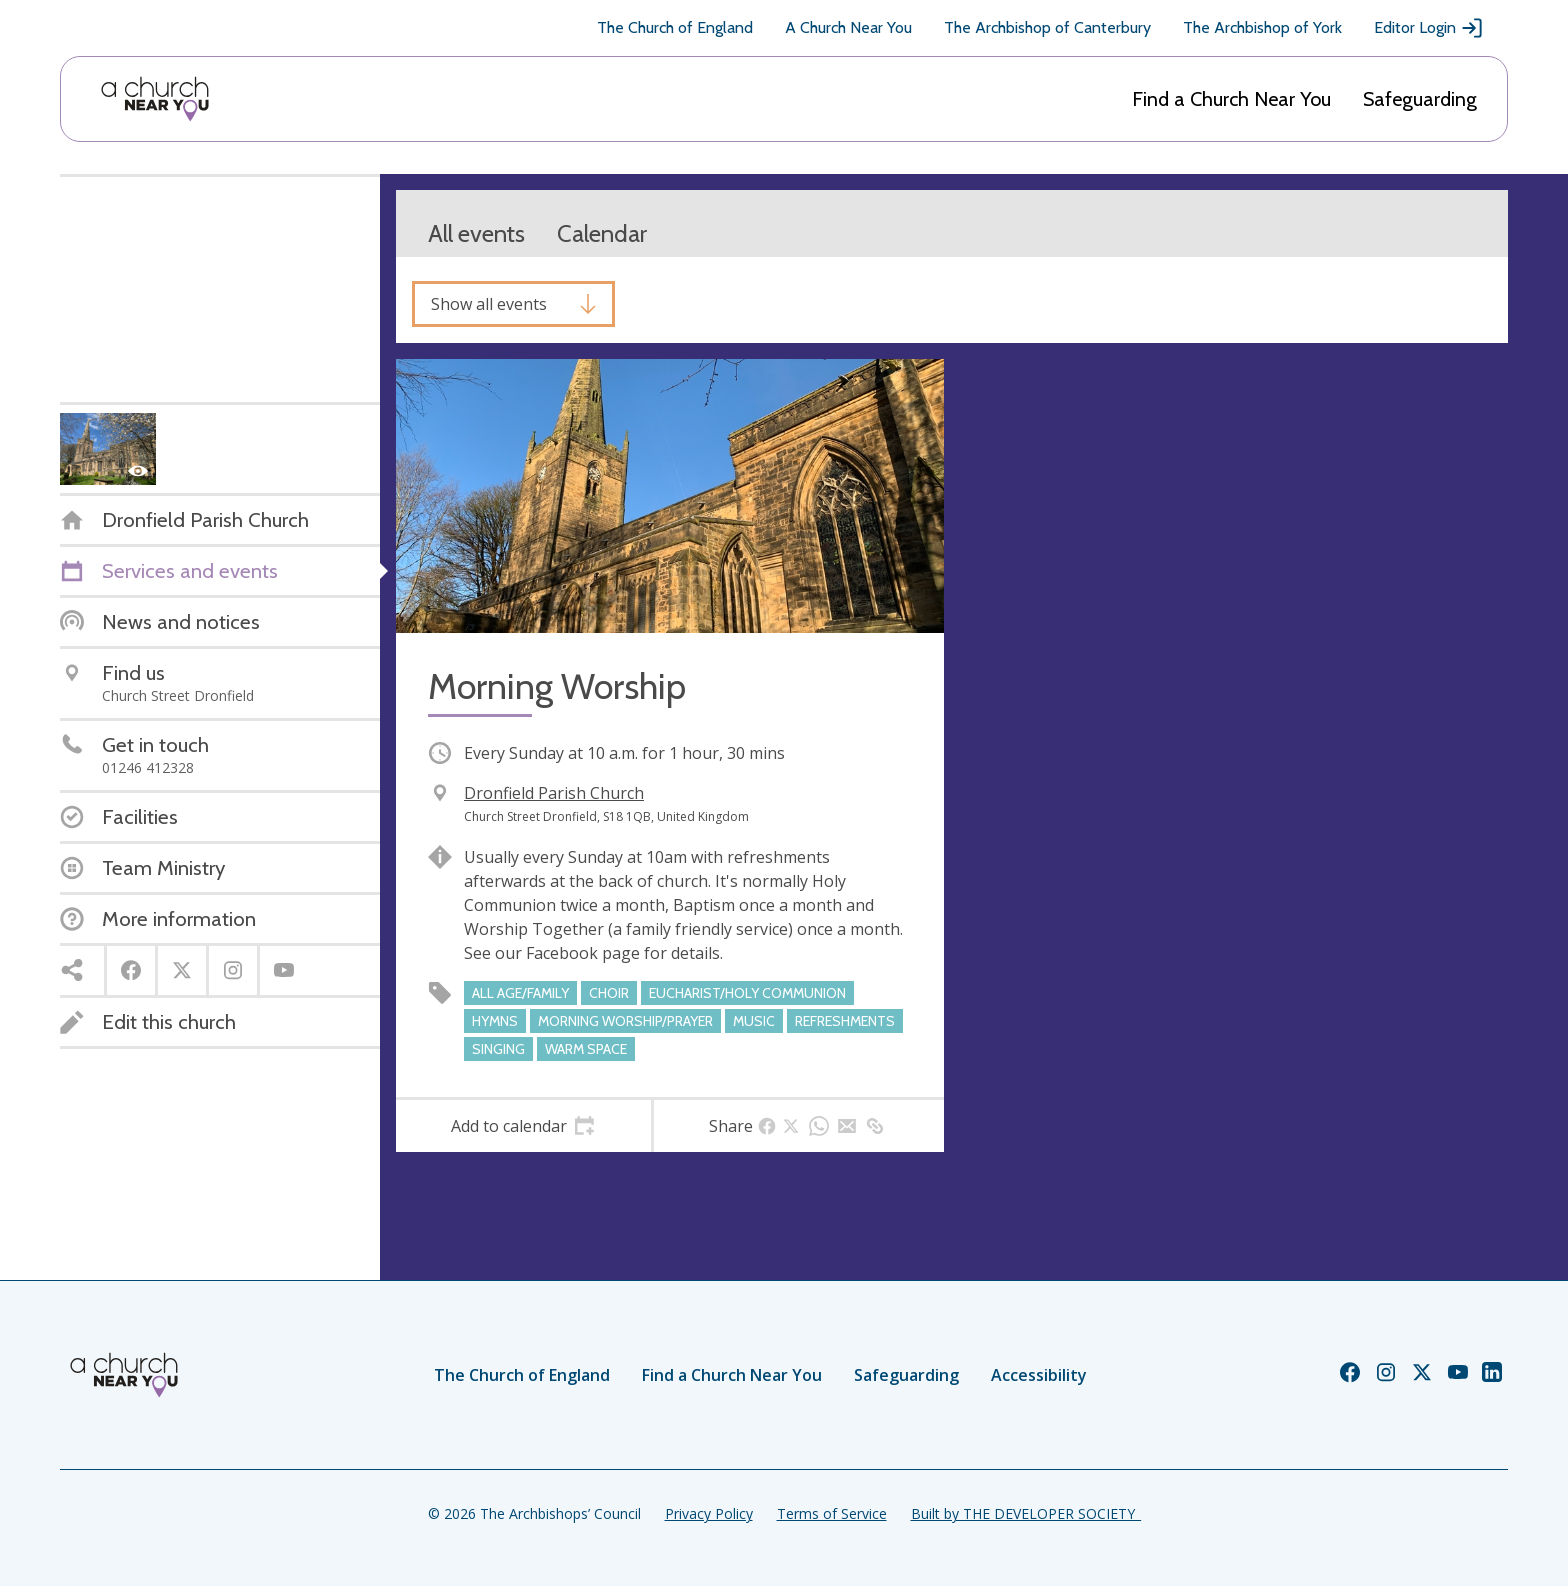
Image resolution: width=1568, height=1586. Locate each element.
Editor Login (1429, 28)
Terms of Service (832, 1513)
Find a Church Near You (1231, 99)
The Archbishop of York (1262, 27)
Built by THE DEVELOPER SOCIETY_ (1026, 1513)
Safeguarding (1420, 99)
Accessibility (1039, 1375)
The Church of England (675, 27)
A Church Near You (848, 27)
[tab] (523, 1126)
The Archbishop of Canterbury (1047, 27)
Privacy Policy (709, 1513)
